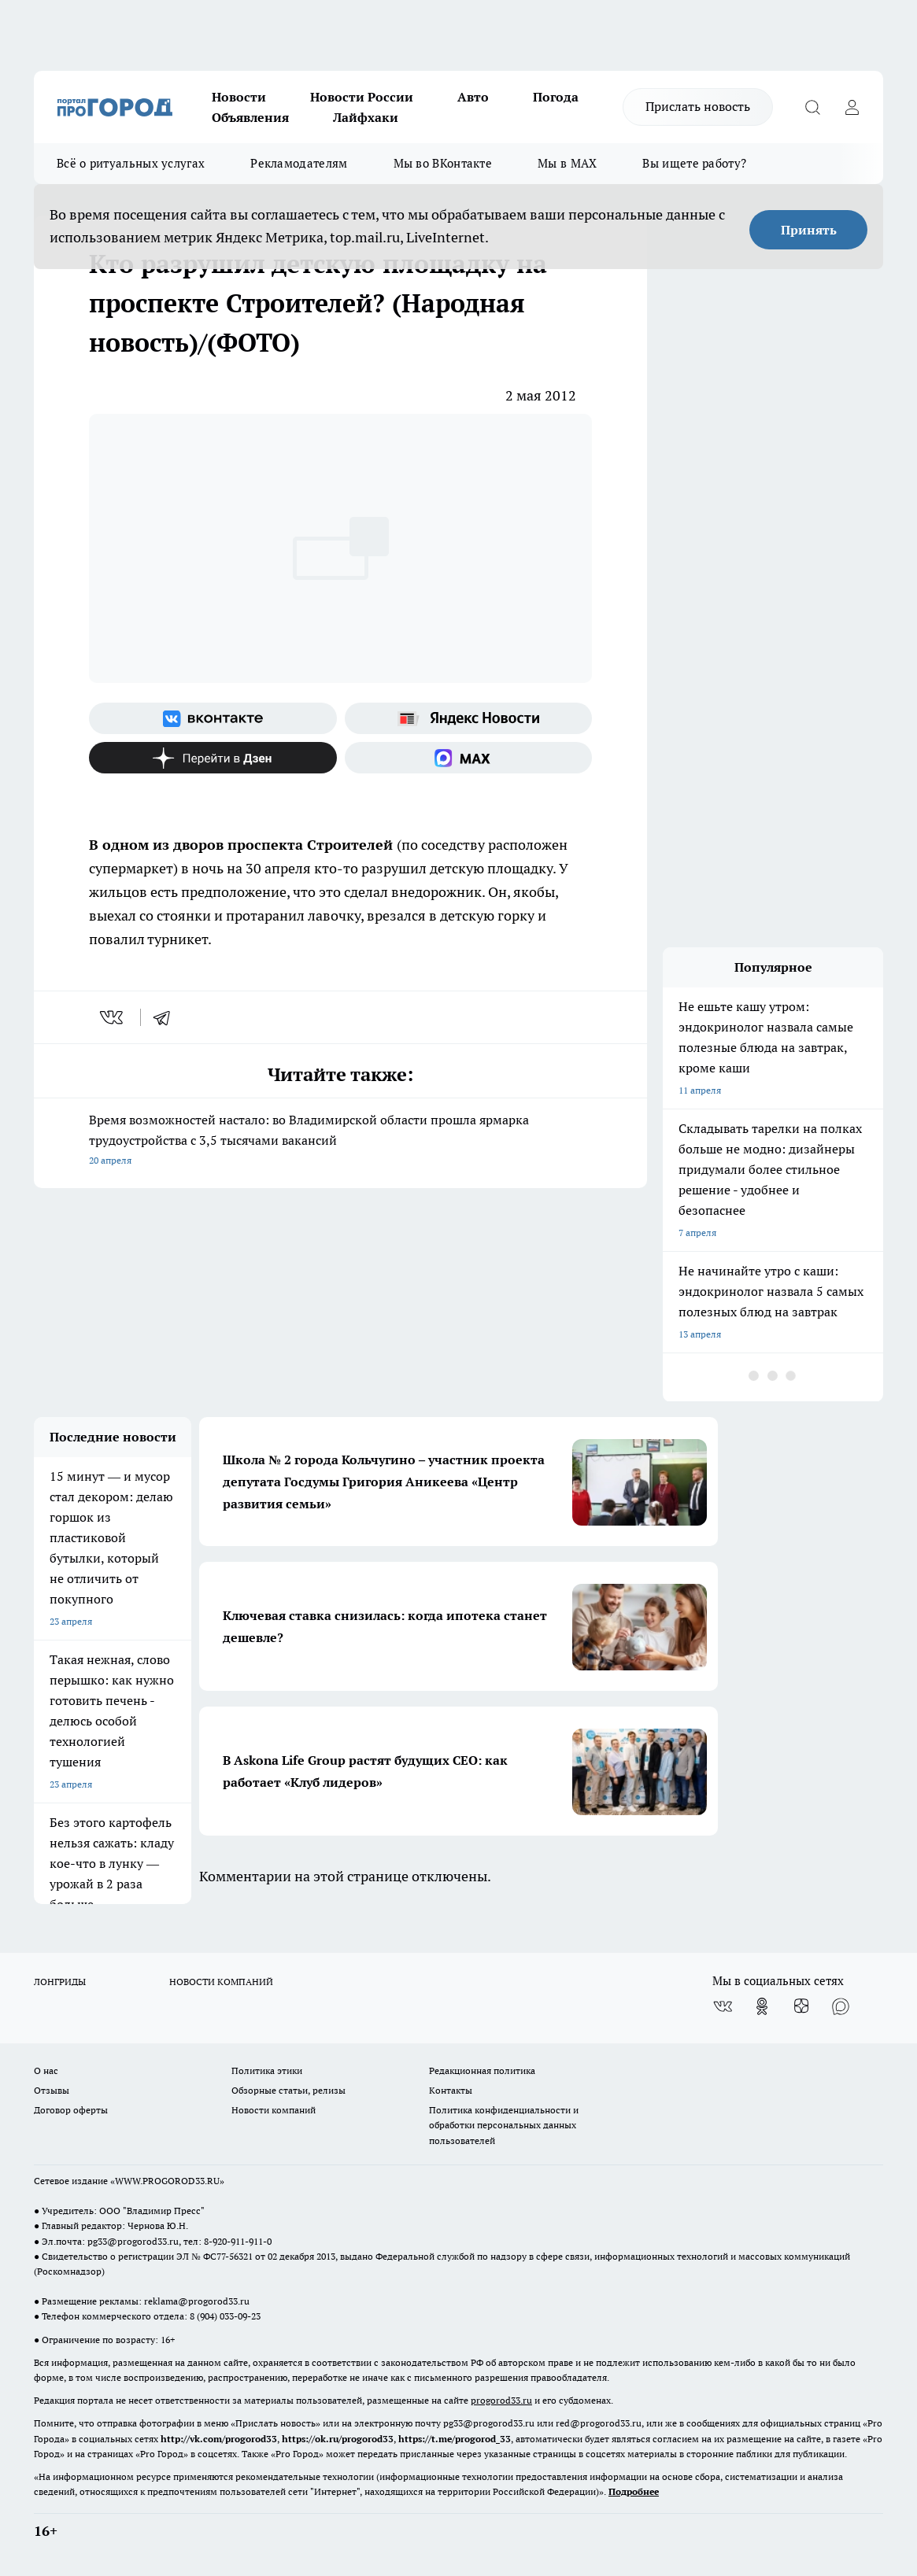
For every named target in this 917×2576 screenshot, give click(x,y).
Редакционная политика (482, 2070)
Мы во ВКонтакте (443, 163)
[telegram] (167, 1017)
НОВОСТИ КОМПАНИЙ (221, 1981)
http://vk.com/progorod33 (219, 2439)
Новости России (361, 97)
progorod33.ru (501, 2400)
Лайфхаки (365, 117)
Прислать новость (697, 106)
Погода (556, 97)
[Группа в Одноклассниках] (762, 2006)
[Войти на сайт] (851, 107)
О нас (46, 2070)
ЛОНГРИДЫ (60, 1981)
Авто (473, 97)
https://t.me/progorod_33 (454, 2439)
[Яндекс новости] (469, 718)
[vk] (113, 1017)
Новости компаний (273, 2110)
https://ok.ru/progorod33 (338, 2439)
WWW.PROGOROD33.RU (167, 2181)
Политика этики (266, 2070)
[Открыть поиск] (812, 107)
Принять (809, 230)
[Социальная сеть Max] (469, 757)
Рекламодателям (298, 163)
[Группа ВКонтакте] (213, 718)
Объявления (250, 117)
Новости (239, 97)
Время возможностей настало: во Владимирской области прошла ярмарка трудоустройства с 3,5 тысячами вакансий (340, 1141)
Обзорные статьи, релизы (288, 2090)
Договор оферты (71, 2110)
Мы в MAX (567, 163)
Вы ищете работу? (694, 163)
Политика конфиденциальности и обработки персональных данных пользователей (504, 2125)
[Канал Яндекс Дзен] (213, 757)
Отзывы (51, 2090)
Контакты (450, 2090)
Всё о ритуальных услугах (131, 163)
